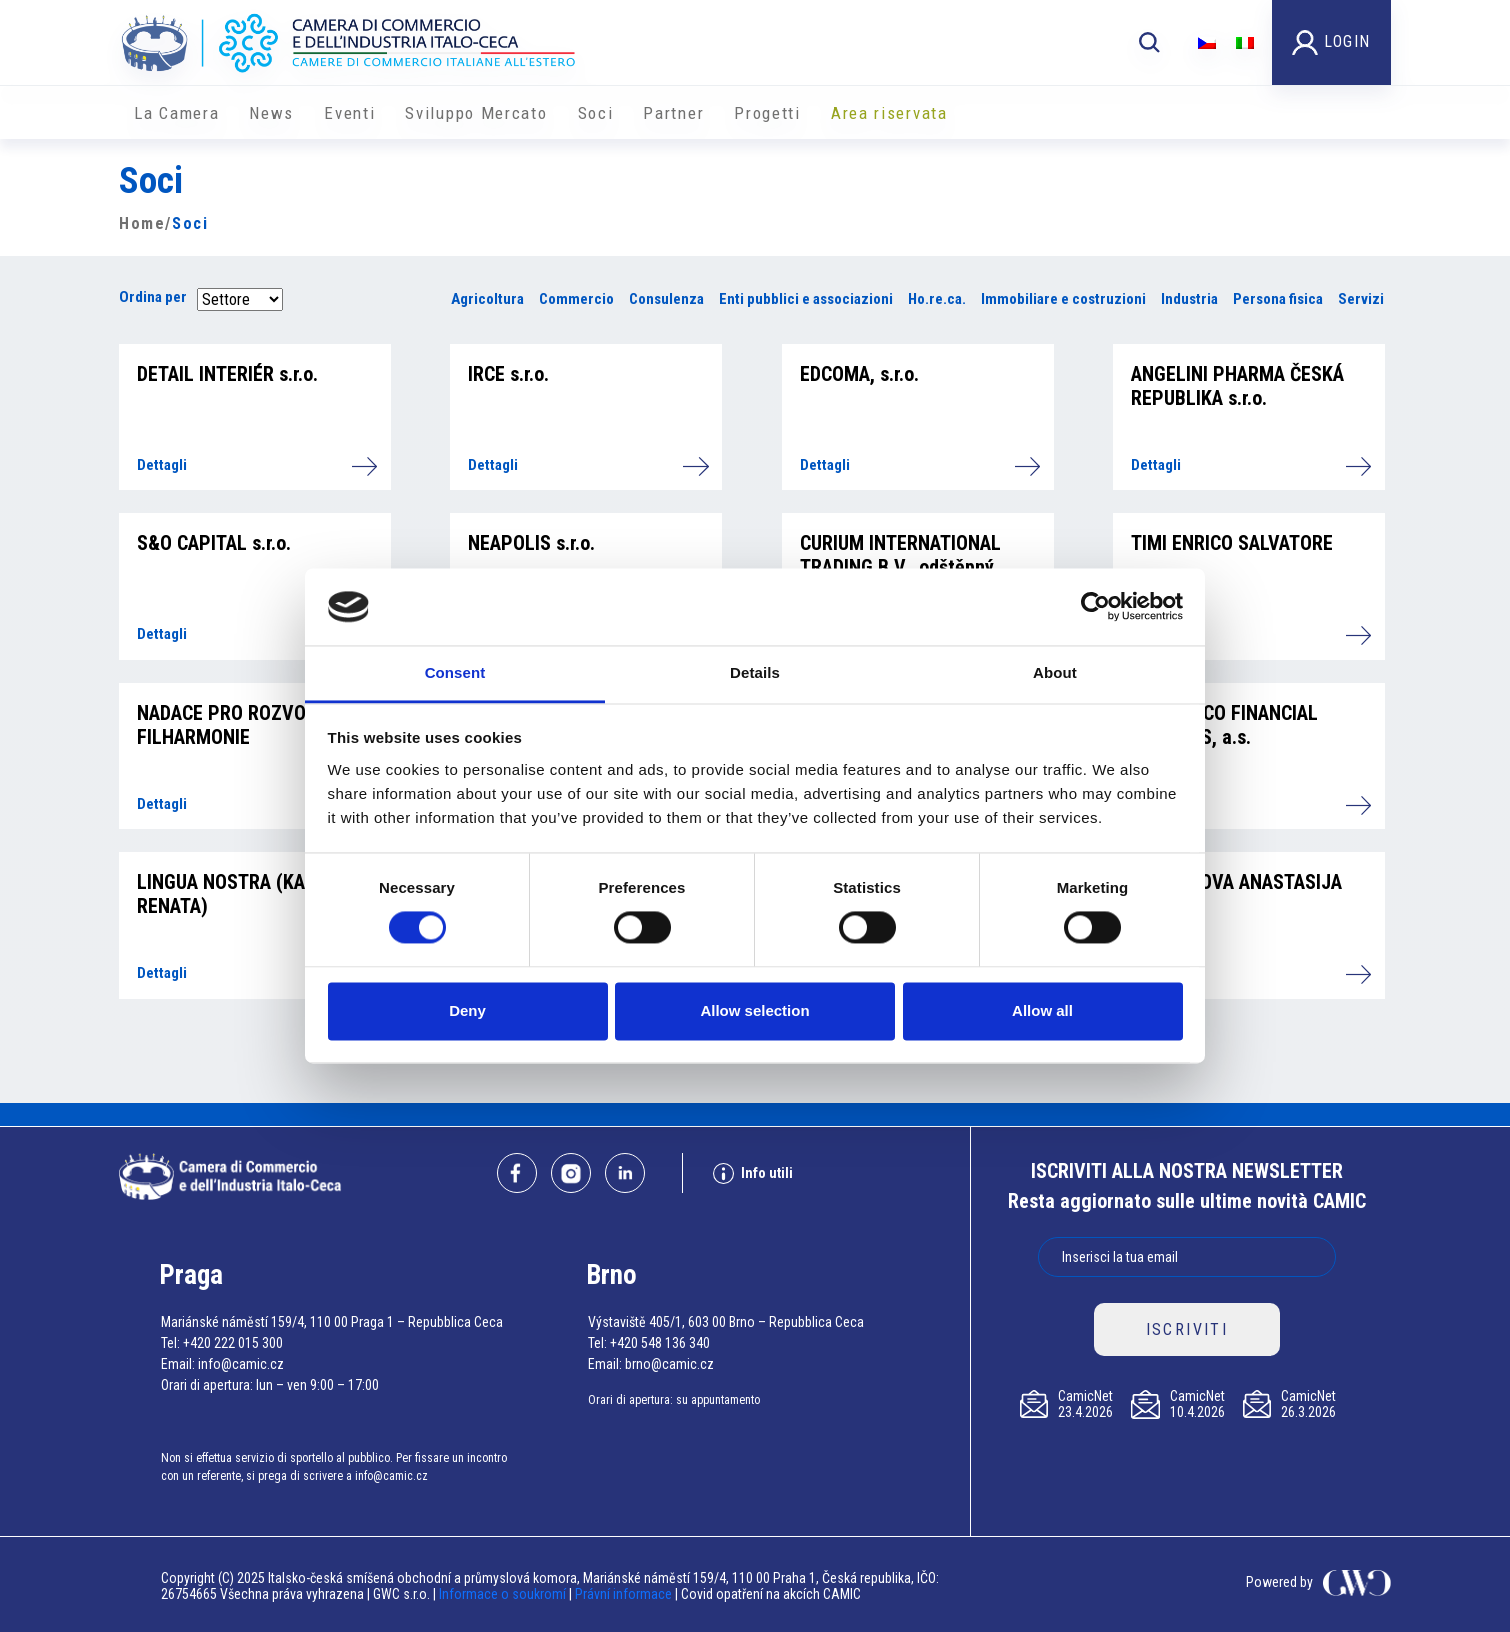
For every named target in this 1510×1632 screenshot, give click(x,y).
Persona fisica (1278, 299)
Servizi (1361, 299)
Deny (467, 1010)
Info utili (753, 1173)
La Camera (176, 113)
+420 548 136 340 (660, 1343)
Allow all (1042, 1010)
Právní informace (623, 1594)
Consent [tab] (455, 672)
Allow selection (754, 1010)
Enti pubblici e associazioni (806, 299)
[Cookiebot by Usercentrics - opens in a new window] (1095, 607)
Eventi (349, 113)
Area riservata (889, 113)
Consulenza (666, 299)
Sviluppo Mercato (476, 113)
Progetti (767, 113)
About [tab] (1055, 672)
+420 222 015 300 (233, 1343)
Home (142, 223)
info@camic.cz (241, 1364)
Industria (1189, 299)
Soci (596, 113)
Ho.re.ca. (937, 299)
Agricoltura (487, 299)
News (271, 113)
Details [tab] (755, 672)
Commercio (576, 299)
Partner (673, 113)
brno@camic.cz (669, 1364)
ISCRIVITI (1187, 1329)
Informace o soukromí (504, 1594)
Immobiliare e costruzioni (1063, 299)
